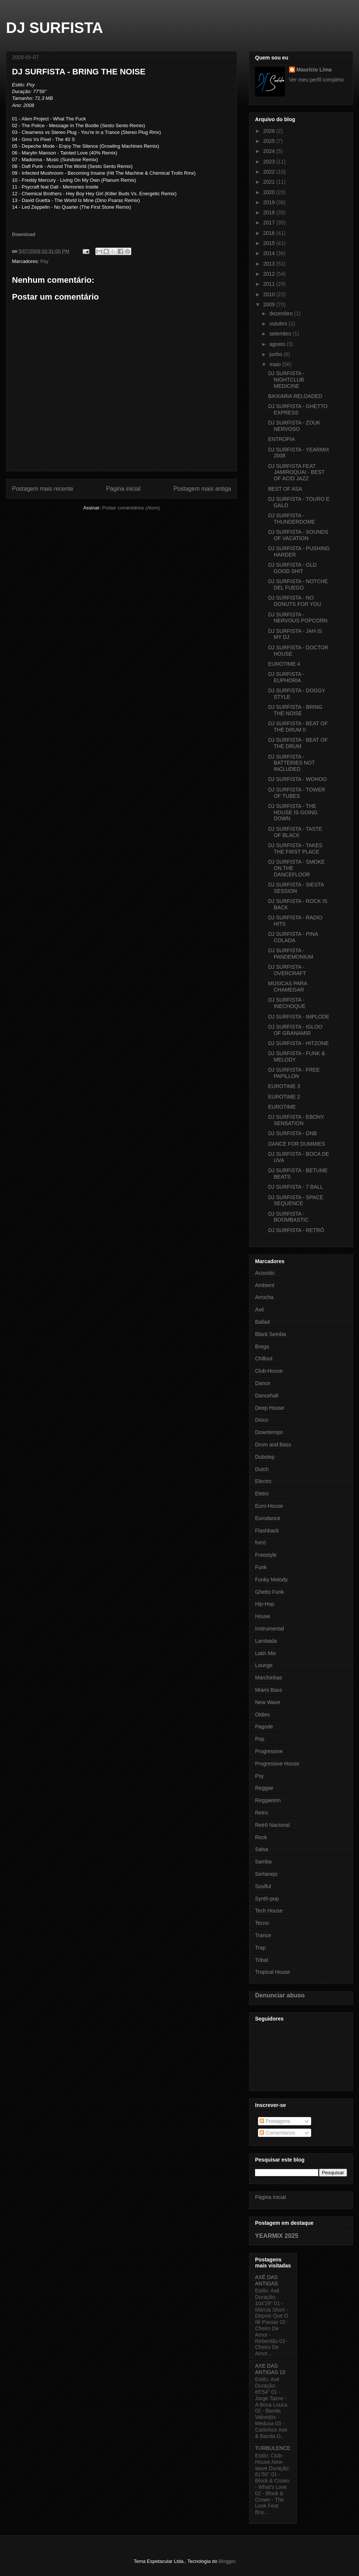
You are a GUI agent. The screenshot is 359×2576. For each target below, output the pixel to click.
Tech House (269, 1911)
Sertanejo (266, 1874)
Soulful (263, 1886)
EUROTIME (282, 1107)
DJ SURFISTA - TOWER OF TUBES (296, 793)
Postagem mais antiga (202, 489)
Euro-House (269, 1506)
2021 (269, 182)
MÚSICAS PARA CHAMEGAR (287, 986)
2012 (269, 274)
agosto (277, 344)
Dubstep (264, 1457)
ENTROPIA (281, 439)
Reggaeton (268, 1800)
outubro (278, 324)
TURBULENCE (273, 2448)
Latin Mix (265, 1653)
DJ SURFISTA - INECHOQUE (287, 1003)
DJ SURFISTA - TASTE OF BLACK (295, 832)
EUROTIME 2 (284, 1097)
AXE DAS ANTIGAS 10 (270, 2369)
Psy (44, 261)
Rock (261, 1837)
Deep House (269, 1408)
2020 (269, 192)
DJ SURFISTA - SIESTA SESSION (296, 888)
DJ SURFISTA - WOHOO (297, 779)
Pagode (264, 1727)
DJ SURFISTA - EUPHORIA (286, 677)
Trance (263, 1935)
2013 (269, 264)
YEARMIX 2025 (276, 2235)
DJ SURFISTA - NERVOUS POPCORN (298, 618)
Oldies (262, 1715)
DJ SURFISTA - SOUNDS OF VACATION (298, 535)
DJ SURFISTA (54, 27)
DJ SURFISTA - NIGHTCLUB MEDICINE (286, 379)
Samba (263, 1862)
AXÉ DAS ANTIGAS (266, 2280)
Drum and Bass (273, 1445)
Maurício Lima (314, 70)
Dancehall (266, 1396)
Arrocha (264, 1297)
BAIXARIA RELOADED (295, 396)
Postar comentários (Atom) (131, 508)
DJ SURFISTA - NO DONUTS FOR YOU (294, 601)
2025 (269, 141)
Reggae (264, 1788)
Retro (261, 1813)
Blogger (227, 2561)
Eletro (262, 1494)
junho (276, 354)
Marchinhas (268, 1678)
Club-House (269, 1371)
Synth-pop (267, 1899)
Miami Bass (268, 1690)
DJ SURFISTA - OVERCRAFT (287, 970)
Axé (259, 1309)
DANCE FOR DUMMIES (296, 1144)
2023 (269, 162)
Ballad (262, 1322)
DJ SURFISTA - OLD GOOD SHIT (292, 568)
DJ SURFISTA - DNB (292, 1133)
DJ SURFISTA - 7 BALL (295, 1187)
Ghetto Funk (269, 1592)
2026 (269, 131)
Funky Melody (271, 1580)
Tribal (261, 1960)
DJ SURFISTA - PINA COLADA (293, 937)
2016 (269, 233)
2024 (269, 151)
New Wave (267, 1702)
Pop (259, 1739)
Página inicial (123, 489)
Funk (261, 1567)
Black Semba (270, 1334)
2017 (269, 223)
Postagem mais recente (42, 489)
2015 (269, 243)
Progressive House (277, 1764)
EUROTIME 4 (284, 664)
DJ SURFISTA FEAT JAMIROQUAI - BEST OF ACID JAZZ (296, 472)
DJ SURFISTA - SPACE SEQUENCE (295, 1200)
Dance (262, 1383)
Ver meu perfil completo (316, 80)
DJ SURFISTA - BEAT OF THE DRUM (298, 743)
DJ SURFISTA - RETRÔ (296, 1230)
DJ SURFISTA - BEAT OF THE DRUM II (298, 726)
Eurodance (267, 1518)
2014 (269, 253)
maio (275, 364)
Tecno (262, 1923)
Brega (262, 1347)
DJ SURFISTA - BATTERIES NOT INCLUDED (291, 763)
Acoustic (265, 1273)
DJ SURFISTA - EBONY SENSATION (296, 1120)
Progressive (269, 1751)
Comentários (277, 2133)
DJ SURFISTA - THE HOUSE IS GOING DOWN (292, 812)
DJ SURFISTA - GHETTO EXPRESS (298, 409)
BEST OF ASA (285, 489)
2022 (269, 172)
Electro (263, 1481)
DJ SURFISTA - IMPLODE (298, 1017)
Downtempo (269, 1432)
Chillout (264, 1358)
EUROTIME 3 (284, 1086)
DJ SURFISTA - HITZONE (298, 1043)
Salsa (261, 1849)
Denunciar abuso (280, 1995)
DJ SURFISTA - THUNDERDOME (291, 518)
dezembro (281, 313)
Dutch (262, 1469)
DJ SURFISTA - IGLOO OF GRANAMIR (295, 1030)
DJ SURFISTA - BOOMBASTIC (288, 1217)
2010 (269, 294)
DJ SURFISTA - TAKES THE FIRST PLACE (295, 848)
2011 (269, 284)
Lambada (266, 1641)
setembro (280, 334)
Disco (261, 1420)
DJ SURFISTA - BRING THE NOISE (295, 710)
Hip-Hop (264, 1604)
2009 (269, 304)
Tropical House (272, 1972)
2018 (269, 212)
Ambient (264, 1285)
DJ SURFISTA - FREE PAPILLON (294, 1073)
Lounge (264, 1665)
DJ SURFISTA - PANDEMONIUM (290, 953)
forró (260, 1543)
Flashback (267, 1531)
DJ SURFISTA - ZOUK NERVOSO (294, 426)
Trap (260, 1948)
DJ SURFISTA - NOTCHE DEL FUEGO (298, 584)
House (262, 1616)
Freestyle (266, 1555)
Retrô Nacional (272, 1825)
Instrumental (269, 1629)
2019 (269, 202)
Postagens (275, 2121)
